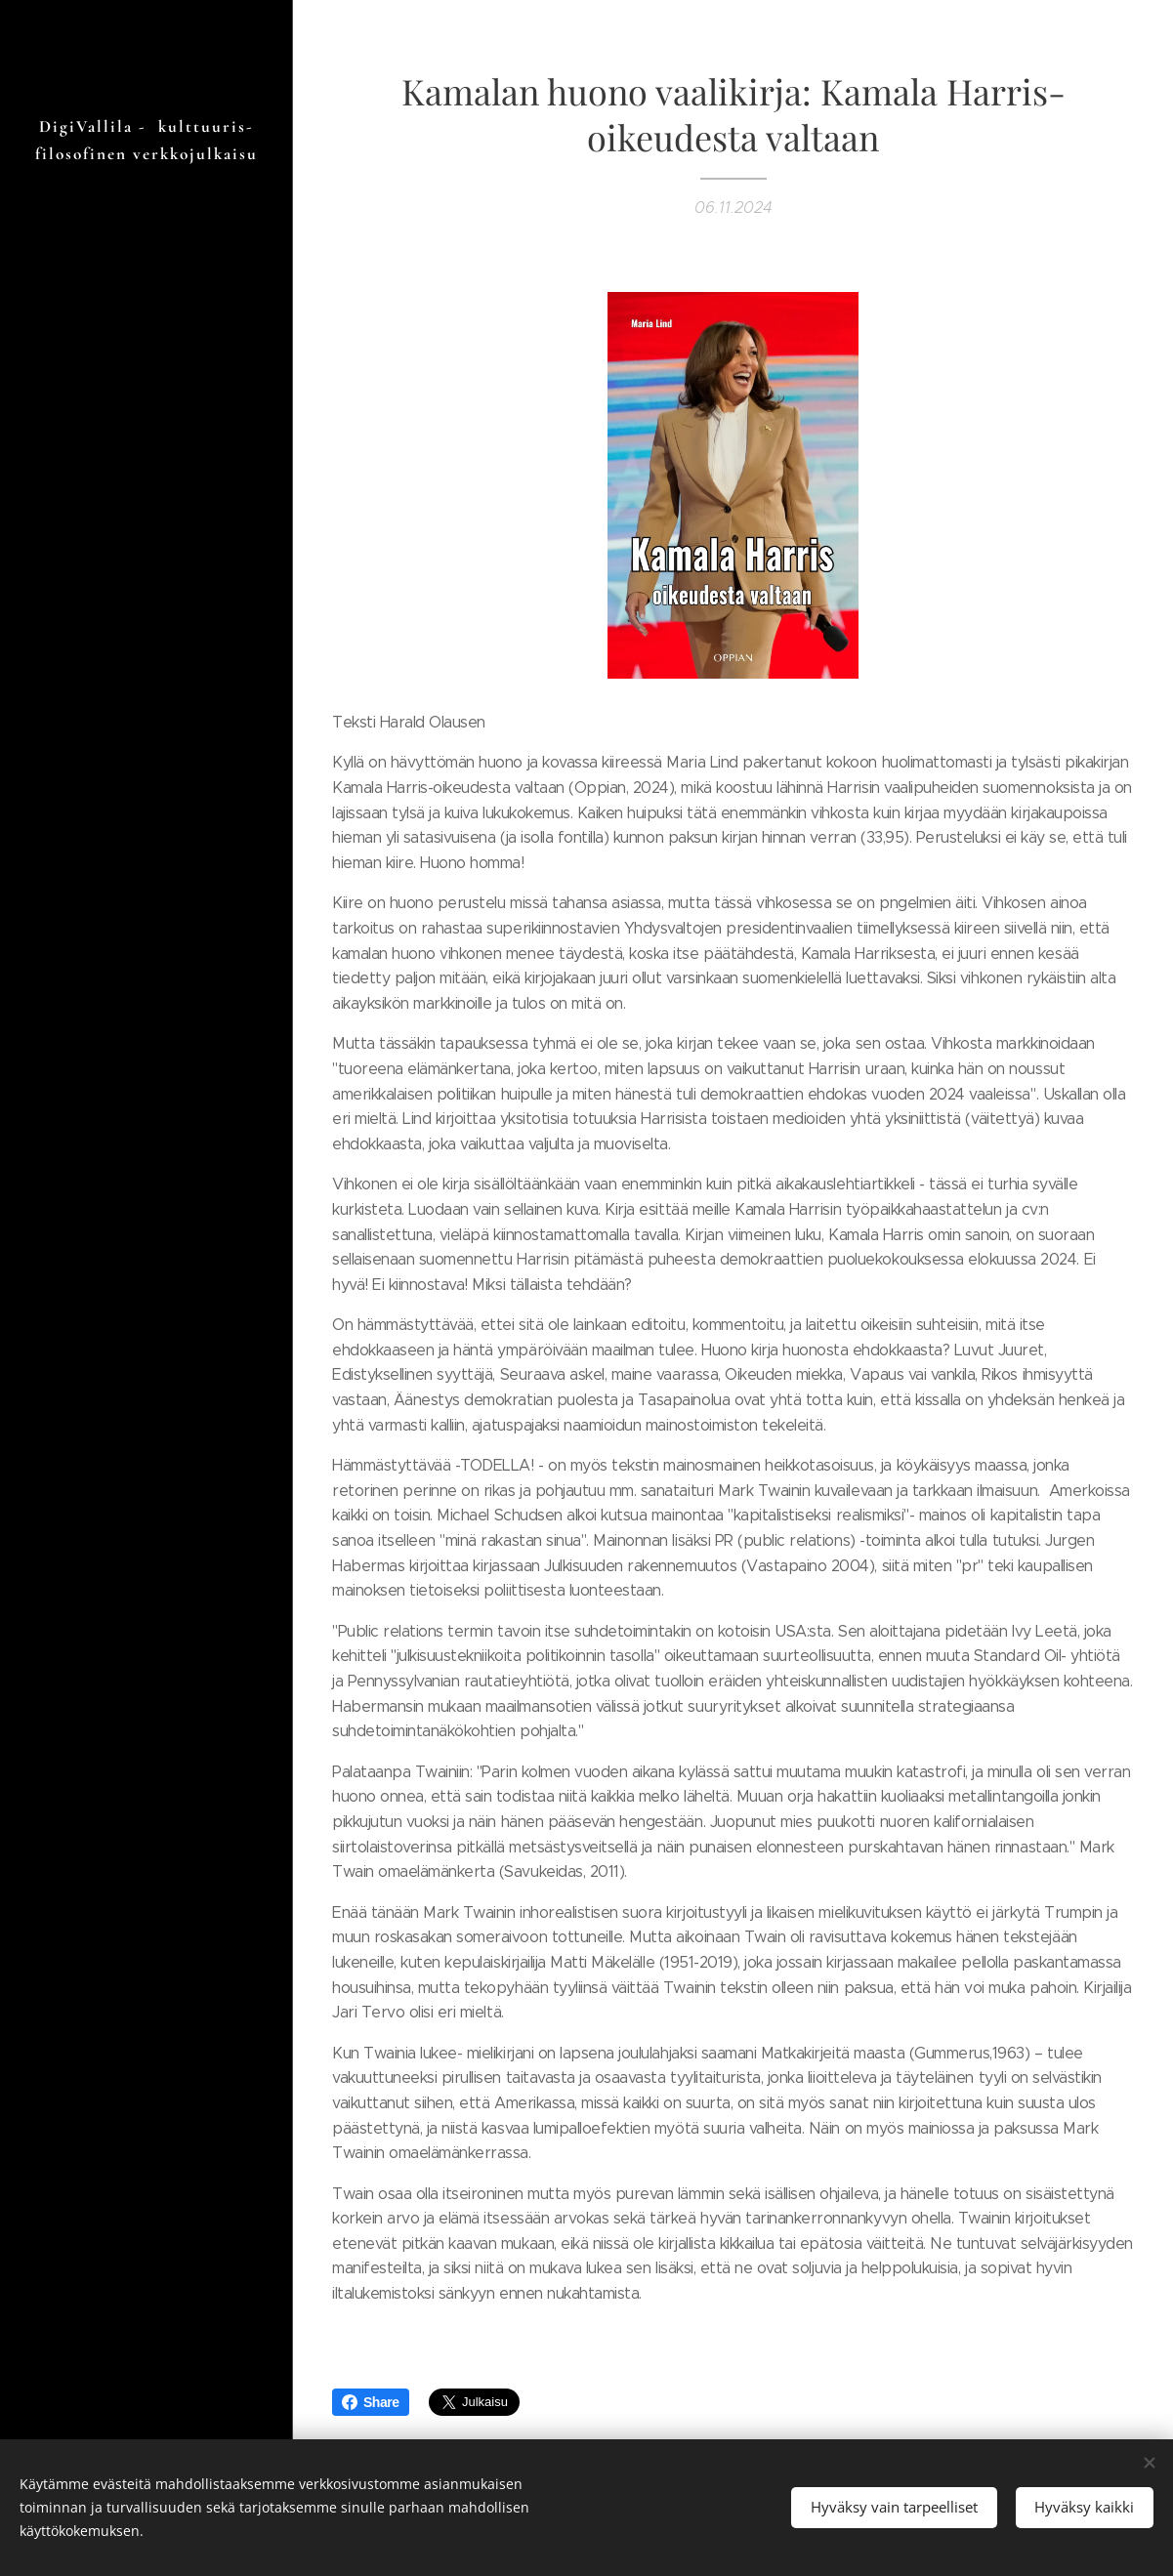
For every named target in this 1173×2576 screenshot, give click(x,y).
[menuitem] (146, 1345)
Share (370, 2402)
